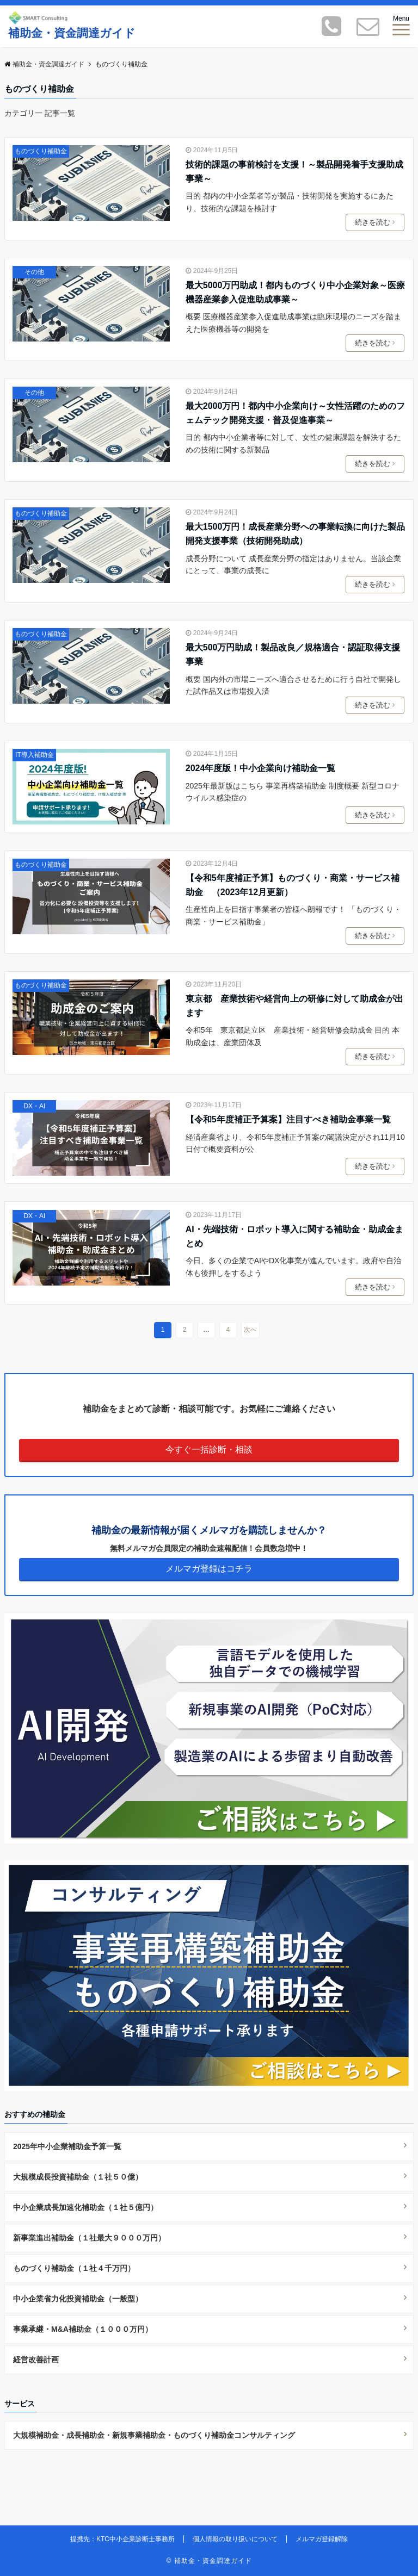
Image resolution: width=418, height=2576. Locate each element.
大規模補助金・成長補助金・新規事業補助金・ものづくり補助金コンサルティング (154, 2435)
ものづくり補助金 (41, 151)
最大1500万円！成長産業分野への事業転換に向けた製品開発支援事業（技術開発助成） (295, 533)
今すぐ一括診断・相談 (209, 1449)
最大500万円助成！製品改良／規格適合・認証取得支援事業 (293, 654)
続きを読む (376, 222)
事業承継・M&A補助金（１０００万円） (82, 2329)
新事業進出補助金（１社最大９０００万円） (89, 2237)
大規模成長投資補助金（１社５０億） (78, 2176)
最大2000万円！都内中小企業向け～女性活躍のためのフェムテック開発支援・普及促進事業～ (295, 413)
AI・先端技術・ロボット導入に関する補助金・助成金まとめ (294, 1236)
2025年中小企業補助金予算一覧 (67, 2146)
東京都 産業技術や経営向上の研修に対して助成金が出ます (294, 1005)
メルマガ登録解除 (322, 2539)
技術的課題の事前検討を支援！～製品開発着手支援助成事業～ (294, 171)
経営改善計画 (36, 2359)
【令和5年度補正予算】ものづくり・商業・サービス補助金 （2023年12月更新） (292, 885)
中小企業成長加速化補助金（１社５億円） (85, 2207)
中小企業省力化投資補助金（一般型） (78, 2298)
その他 (34, 272)
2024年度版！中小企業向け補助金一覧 (261, 768)
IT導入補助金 (34, 755)
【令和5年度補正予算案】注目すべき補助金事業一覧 (288, 1119)
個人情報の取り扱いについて (235, 2539)
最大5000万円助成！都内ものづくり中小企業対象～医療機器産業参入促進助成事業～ (295, 292)
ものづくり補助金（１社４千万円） (74, 2268)
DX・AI (34, 1106)
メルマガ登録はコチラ (209, 1568)
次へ (250, 1329)
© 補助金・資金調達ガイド (208, 2561)
